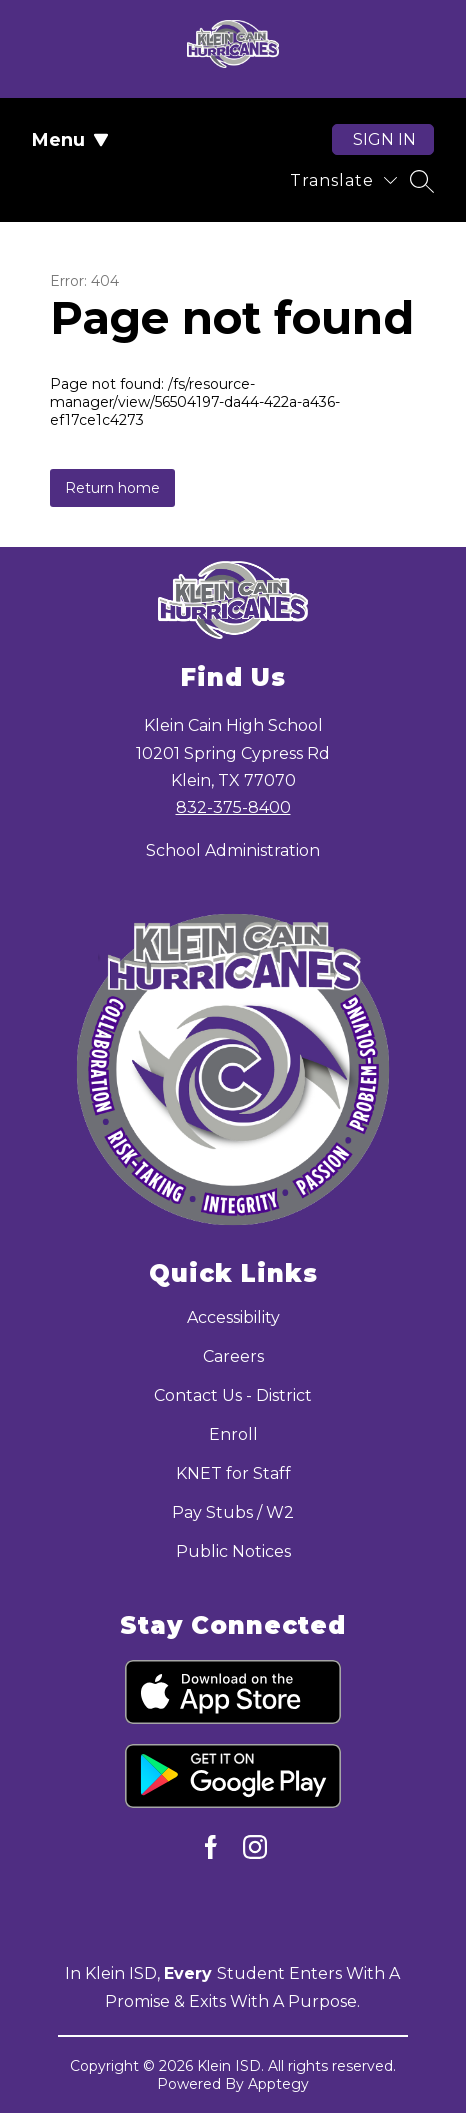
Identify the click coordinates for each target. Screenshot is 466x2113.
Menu (70, 140)
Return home (112, 488)
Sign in (384, 139)
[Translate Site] (343, 180)
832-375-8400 (233, 807)
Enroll (233, 1434)
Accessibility (233, 1317)
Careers (233, 1356)
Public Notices (233, 1551)
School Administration (233, 850)
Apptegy (278, 2084)
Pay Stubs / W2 (233, 1512)
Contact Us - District (233, 1395)
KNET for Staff (233, 1473)
